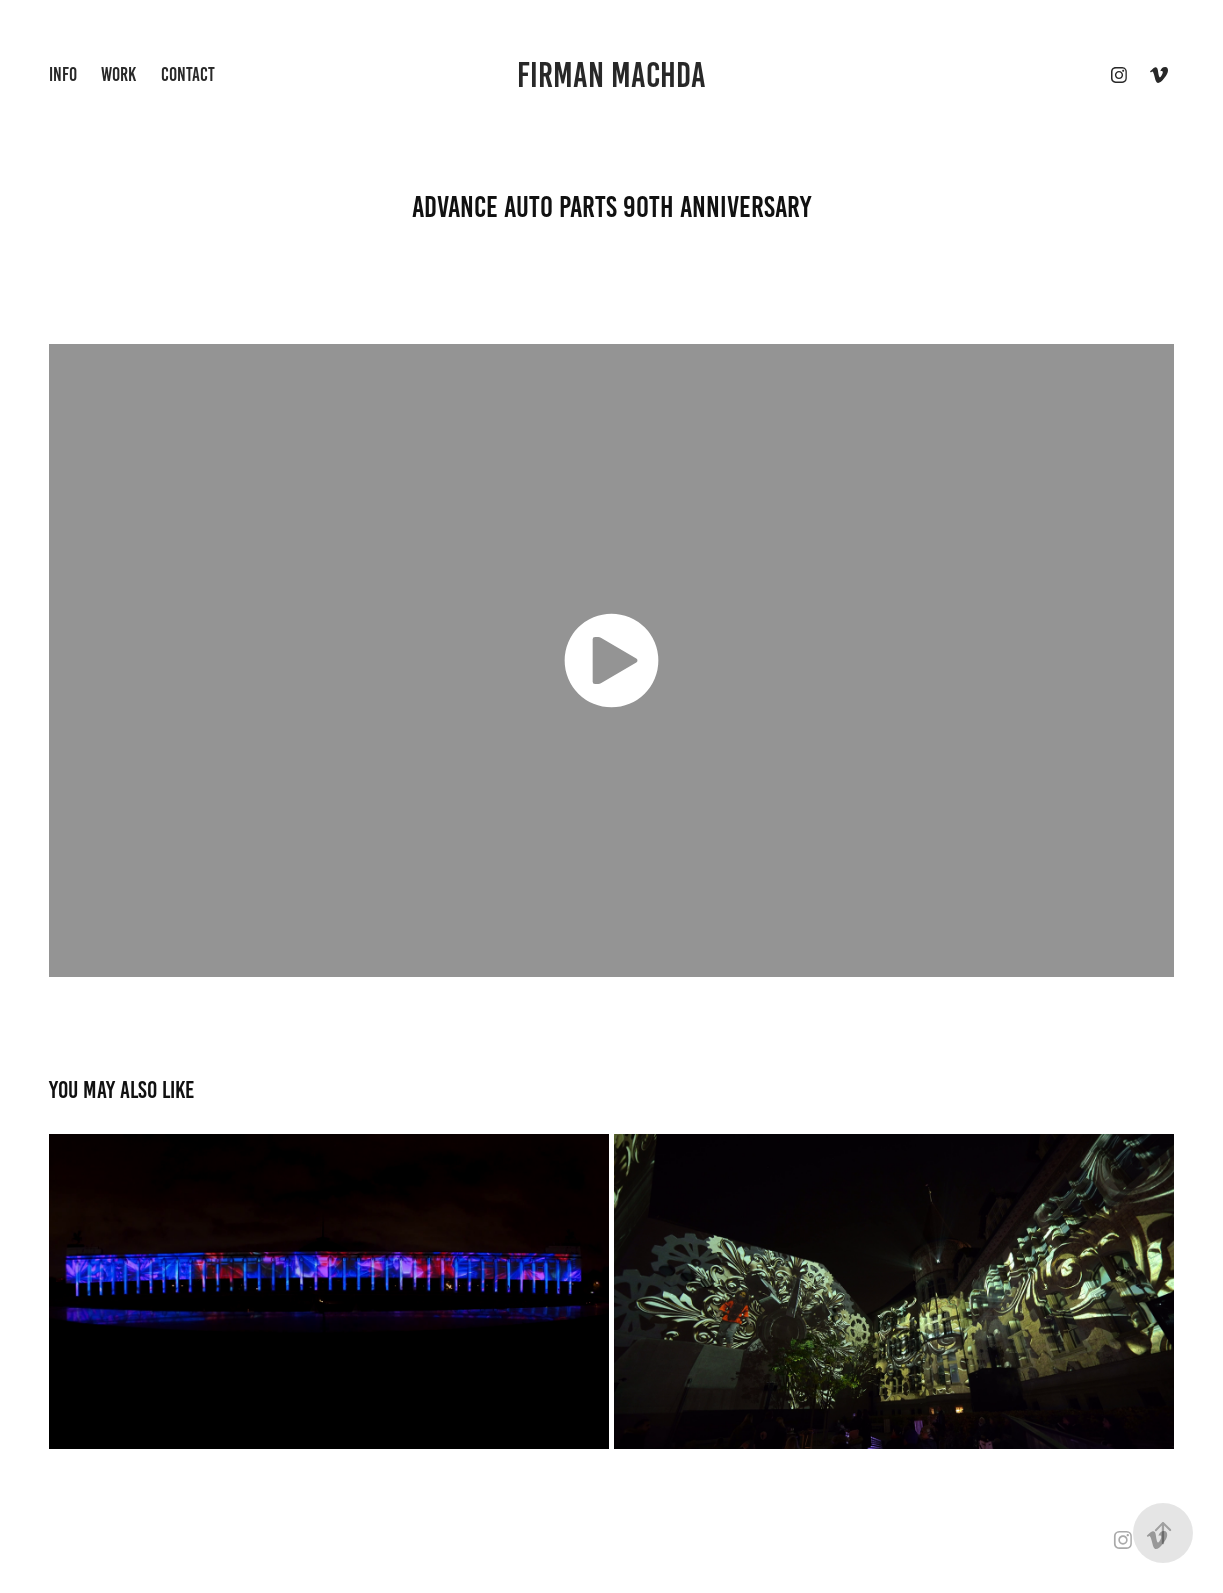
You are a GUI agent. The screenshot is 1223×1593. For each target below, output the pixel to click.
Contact (188, 74)
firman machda (611, 75)
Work (118, 74)
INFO (63, 74)
